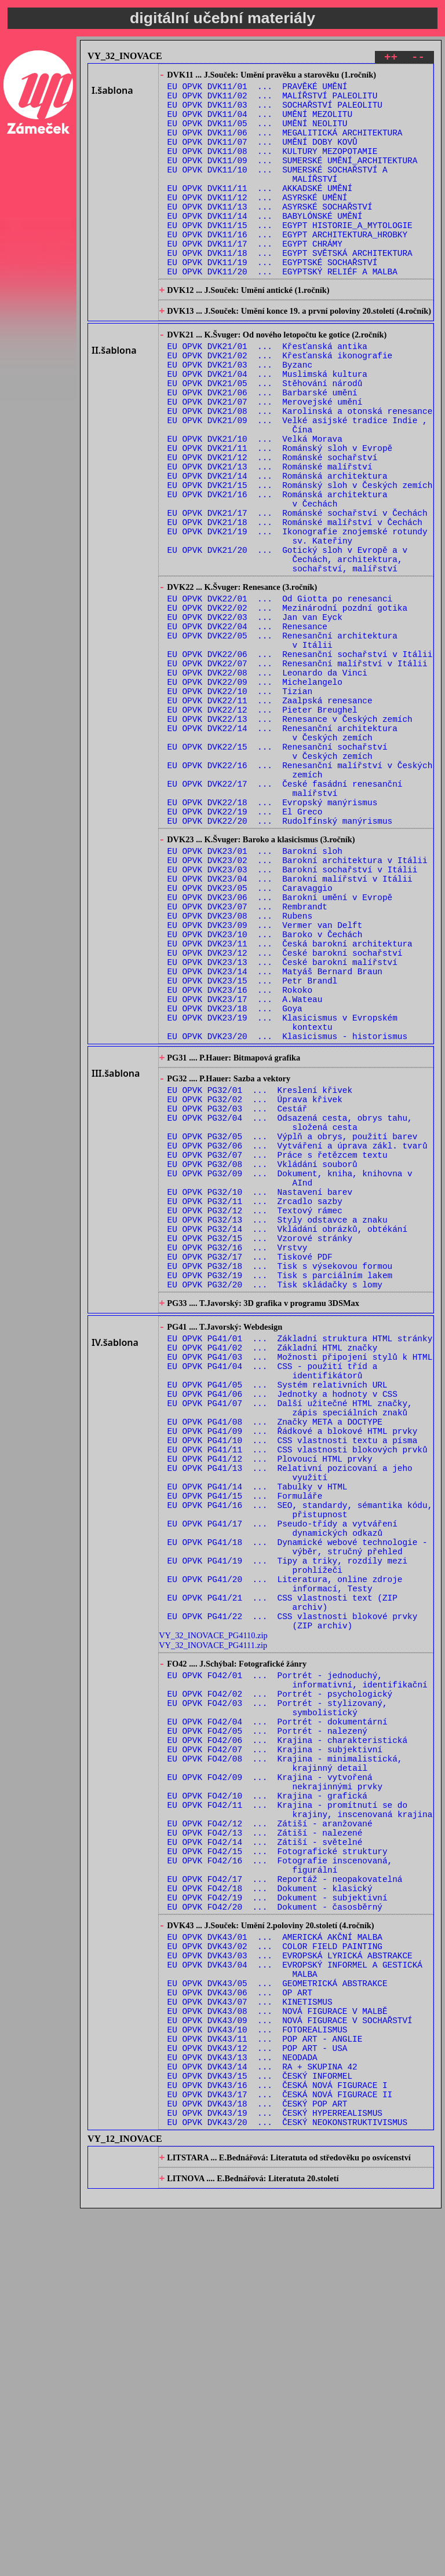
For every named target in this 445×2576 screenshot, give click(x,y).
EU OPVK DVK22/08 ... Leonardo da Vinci (267, 779)
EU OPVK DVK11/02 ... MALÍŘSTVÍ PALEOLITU (272, 101)
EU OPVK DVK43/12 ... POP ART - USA (257, 2396)
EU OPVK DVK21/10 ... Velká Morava (254, 503)
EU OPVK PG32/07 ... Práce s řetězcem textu (277, 1346)
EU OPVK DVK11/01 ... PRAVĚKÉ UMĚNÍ (257, 90)
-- (418, 59)
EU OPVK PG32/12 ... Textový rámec (254, 1412)
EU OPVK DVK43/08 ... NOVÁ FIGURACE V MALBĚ (277, 2352)
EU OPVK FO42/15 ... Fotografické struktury (277, 2164)
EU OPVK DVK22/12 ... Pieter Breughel (262, 823)
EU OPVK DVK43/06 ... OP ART (239, 2330)
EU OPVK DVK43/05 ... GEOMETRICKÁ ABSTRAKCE (277, 2319)
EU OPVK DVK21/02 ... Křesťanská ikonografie (280, 404)
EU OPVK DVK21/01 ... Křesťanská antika (267, 393)
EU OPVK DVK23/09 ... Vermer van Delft (265, 1077)
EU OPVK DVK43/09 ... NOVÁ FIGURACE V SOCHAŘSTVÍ (290, 2363)
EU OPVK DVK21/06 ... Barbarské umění (262, 448)
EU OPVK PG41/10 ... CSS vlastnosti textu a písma (292, 1681)
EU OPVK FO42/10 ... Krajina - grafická (267, 2098)
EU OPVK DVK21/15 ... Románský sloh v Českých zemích (300, 558)
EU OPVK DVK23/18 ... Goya (234, 1176)
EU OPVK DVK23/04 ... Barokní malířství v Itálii (290, 1022)
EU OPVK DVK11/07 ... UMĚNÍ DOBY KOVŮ (262, 156)
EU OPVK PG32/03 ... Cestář (237, 1291)
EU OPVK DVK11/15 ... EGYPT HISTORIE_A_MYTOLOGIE (290, 254)
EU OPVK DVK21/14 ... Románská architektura (277, 547)
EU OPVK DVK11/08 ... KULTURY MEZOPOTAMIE (272, 167)
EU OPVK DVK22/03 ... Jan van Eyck (254, 713)
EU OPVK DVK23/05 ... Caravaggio (250, 1033)
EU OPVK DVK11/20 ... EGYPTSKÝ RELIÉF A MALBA (282, 309)
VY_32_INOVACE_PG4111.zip (213, 1922)
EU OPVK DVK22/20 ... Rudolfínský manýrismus (280, 955)
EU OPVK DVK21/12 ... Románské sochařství (272, 525)
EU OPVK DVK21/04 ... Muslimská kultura (267, 426)
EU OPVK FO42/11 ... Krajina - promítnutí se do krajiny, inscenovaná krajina (300, 2115)
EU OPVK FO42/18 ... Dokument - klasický (270, 2208)
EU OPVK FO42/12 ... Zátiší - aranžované (270, 2131)
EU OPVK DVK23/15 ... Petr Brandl (252, 1143)
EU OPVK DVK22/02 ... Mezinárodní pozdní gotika (287, 702)
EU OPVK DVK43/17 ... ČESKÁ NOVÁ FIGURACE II (280, 2451)
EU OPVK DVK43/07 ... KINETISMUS (250, 2341)
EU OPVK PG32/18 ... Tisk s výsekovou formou (280, 1478)
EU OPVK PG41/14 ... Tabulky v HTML (257, 1736)
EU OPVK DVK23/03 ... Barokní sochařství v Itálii (292, 1011)
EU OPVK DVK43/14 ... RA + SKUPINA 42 (262, 2418)
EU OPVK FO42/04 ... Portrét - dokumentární (277, 2010)
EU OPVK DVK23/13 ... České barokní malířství (282, 1121)
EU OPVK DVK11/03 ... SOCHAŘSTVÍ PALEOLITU (274, 112)
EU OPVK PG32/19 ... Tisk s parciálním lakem (280, 1489)
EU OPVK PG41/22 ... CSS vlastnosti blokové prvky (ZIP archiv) (292, 1896)
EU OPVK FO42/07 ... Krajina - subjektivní (274, 2043)
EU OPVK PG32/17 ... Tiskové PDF (250, 1467)
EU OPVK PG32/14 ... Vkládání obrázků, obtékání (287, 1434)
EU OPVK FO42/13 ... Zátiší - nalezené (265, 2142)
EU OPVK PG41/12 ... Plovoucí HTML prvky (270, 1703)
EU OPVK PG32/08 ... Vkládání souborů (262, 1357)
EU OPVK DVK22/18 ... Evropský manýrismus (272, 933)
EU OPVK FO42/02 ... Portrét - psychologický (280, 1977)
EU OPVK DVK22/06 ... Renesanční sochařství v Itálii (300, 757)
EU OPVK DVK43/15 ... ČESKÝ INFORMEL (259, 2429)
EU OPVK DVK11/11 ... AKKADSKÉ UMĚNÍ (259, 211)
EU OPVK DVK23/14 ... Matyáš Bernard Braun (274, 1132)
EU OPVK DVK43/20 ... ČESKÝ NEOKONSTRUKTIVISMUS (287, 2484)
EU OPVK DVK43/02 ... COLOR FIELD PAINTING (274, 2275)
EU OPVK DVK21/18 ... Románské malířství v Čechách (294, 602)
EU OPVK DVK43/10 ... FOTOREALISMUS (257, 2374)
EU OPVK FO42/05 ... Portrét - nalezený (267, 2021)
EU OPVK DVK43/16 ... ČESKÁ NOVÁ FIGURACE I (277, 2440)
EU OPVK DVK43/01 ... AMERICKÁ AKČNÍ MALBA (274, 2264)
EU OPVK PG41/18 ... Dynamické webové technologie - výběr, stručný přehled (297, 1808)
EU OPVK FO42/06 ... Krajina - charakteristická (287, 2032)
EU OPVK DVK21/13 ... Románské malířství (270, 536)
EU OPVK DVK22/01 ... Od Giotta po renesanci (280, 691)
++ (390, 59)
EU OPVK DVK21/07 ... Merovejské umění (265, 459)
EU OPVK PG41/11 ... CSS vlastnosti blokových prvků (297, 1692)
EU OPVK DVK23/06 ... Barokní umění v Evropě (280, 1044)
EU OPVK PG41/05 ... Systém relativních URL (277, 1615)
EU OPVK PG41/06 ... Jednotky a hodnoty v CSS (282, 1626)
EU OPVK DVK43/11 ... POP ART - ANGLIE (265, 2385)
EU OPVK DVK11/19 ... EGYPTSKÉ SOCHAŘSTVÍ (272, 298)
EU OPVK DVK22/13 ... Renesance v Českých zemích (290, 834)
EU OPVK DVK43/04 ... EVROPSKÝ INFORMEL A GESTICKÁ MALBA (294, 2303)
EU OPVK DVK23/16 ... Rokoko (239, 1154)
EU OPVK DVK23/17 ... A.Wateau (245, 1165)
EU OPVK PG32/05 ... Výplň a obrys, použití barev (292, 1324)
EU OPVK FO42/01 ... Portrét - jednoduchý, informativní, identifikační (297, 1961)
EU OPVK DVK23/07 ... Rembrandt (247, 1055)
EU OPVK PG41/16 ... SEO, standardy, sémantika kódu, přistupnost (300, 1764)
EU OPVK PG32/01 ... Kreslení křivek (259, 1269)
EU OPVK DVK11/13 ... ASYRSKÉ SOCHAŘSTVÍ (270, 232)
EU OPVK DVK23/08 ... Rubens (239, 1066)
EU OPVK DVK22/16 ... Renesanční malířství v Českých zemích (300, 895)
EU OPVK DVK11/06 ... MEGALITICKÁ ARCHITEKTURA (285, 145)
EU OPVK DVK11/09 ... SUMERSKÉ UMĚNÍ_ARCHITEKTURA (292, 178)
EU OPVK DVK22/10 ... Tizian (239, 801)
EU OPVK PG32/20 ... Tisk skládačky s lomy (274, 1500)
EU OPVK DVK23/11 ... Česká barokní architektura (290, 1099)
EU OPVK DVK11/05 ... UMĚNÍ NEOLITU (257, 134)
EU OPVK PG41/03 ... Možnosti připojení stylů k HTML (300, 1582)
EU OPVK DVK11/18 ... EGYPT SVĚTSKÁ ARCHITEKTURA (290, 287)
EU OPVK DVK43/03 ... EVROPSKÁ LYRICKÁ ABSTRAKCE (290, 2286)
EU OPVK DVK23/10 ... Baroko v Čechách (265, 1088)
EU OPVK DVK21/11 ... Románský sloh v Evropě (280, 514)
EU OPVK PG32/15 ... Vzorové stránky (259, 1445)
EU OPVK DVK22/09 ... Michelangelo (254, 790)
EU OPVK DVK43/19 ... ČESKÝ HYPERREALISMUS (274, 2473)
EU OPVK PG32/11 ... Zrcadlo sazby (254, 1401)
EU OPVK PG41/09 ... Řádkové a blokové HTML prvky (292, 1670)
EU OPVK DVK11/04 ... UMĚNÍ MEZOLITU (259, 123)
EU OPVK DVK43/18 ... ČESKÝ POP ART (257, 2462)
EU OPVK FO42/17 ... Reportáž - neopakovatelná (285, 2197)
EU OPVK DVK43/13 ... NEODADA (242, 2407)
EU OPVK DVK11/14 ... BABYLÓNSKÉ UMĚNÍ (265, 243)
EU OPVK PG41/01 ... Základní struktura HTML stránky (300, 1560)
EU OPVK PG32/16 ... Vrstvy (237, 1456)
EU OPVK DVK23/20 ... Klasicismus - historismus (287, 1209)
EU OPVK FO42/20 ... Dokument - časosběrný (274, 2230)
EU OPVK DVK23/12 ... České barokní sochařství (285, 1110)
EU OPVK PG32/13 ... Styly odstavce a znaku (277, 1423)
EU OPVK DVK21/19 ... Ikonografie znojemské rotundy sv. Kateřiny (297, 619)
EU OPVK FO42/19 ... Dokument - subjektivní (277, 2219)
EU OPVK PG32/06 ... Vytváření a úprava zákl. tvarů (297, 1335)
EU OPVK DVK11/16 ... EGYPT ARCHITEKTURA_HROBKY (287, 265)
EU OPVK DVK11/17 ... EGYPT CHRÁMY (254, 276)
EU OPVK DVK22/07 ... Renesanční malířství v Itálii (297, 768)
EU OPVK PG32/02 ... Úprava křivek (254, 1280)
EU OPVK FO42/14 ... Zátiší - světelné (265, 2153)
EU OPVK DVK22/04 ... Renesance (247, 724)
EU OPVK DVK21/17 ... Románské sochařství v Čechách (297, 591)
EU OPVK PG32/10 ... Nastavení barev (259, 1390)
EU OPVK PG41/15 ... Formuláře (245, 1747)
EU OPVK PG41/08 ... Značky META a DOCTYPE (274, 1659)
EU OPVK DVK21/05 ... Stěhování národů (265, 437)
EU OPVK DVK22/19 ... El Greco (245, 944)
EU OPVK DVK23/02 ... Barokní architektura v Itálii (297, 1000)
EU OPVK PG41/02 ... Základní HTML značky (272, 1571)
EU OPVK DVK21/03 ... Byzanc (239, 415)
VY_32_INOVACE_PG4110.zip (213, 1912)
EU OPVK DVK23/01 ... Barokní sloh (254, 989)
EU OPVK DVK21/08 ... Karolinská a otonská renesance (300, 470)
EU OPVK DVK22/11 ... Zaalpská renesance (270, 812)
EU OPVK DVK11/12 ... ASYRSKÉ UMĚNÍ (257, 221)
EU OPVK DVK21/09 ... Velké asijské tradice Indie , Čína (297, 487)
